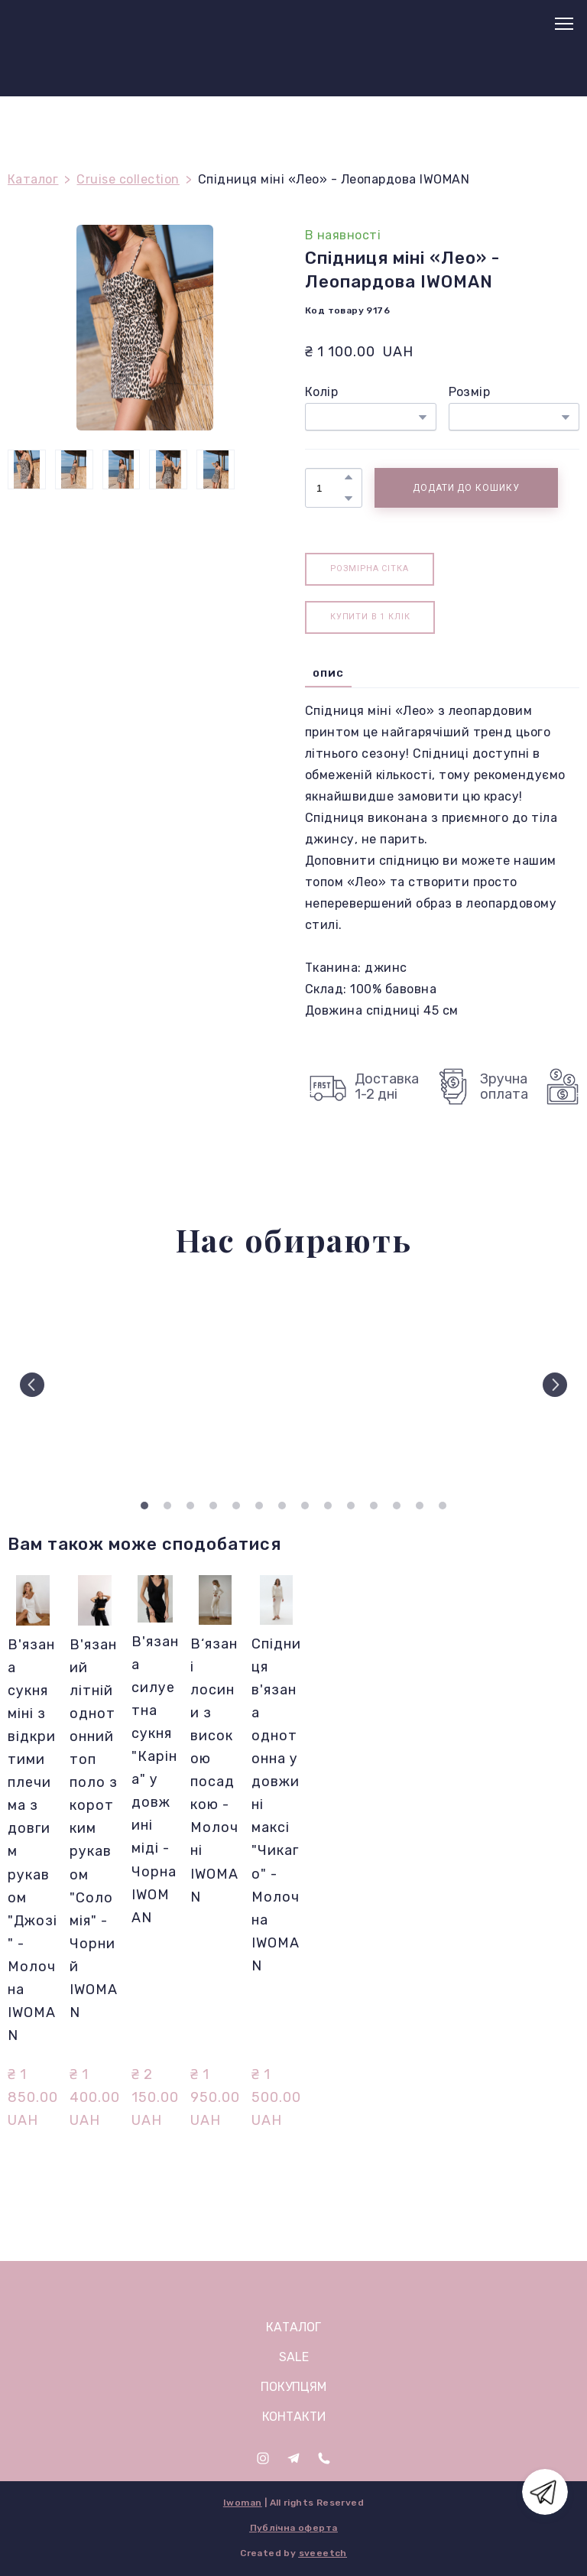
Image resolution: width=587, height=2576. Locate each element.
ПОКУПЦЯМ (293, 2386)
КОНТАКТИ (294, 2416)
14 (442, 1505)
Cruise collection (127, 179)
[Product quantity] (330, 488)
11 (373, 1505)
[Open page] (294, 2288)
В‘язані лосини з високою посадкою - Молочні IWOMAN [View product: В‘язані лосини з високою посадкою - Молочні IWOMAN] (214, 1770)
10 (350, 1505)
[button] (348, 477)
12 (396, 1505)
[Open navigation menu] (564, 23)
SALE (294, 2357)
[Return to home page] (46, 23)
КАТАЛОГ (293, 2327)
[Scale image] (75, 1384)
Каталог (33, 179)
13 (419, 1505)
